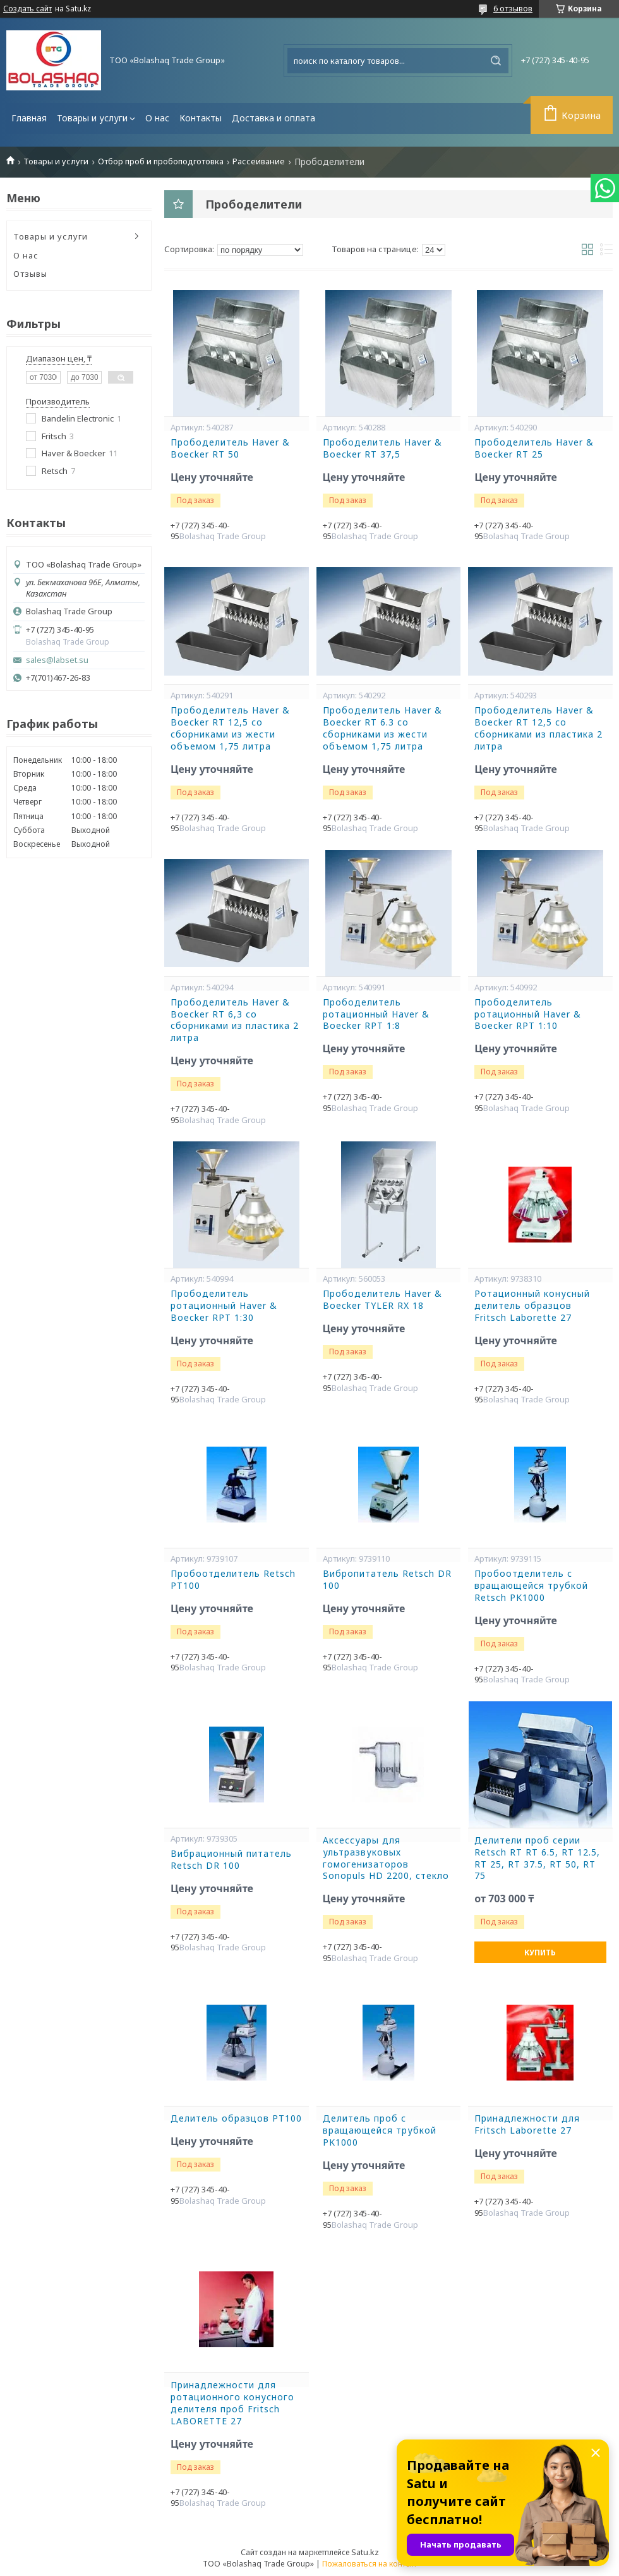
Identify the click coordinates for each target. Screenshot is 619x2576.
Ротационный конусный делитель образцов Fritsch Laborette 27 (532, 1305)
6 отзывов (512, 8)
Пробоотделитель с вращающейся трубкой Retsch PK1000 (531, 1585)
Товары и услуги (92, 118)
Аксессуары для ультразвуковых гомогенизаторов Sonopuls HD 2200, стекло (386, 1858)
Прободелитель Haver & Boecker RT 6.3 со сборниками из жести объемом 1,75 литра (382, 728)
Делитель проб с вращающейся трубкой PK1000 (379, 2130)
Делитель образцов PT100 (236, 2118)
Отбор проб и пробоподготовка (161, 161)
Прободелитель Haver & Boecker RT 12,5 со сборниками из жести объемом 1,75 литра (230, 728)
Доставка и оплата (273, 118)
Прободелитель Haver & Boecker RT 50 (230, 448)
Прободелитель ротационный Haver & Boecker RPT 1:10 (527, 1014)
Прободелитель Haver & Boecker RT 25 (534, 448)
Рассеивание (258, 161)
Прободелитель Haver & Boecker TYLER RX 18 (382, 1299)
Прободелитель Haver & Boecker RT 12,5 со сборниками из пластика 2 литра (538, 728)
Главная (29, 118)
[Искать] (495, 60)
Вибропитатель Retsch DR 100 (387, 1579)
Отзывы (30, 273)
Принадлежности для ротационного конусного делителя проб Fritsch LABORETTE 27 (232, 2403)
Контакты (200, 118)
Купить (540, 1952)
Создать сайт (27, 8)
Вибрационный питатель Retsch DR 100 (231, 1859)
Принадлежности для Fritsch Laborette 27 (527, 2124)
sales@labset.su (57, 660)
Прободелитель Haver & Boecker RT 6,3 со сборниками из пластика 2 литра (235, 1020)
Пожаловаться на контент (369, 2563)
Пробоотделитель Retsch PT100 (233, 1579)
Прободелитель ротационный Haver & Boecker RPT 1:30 (224, 1305)
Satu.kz (365, 2552)
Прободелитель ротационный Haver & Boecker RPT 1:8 (376, 1014)
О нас (157, 118)
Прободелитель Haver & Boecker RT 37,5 (382, 448)
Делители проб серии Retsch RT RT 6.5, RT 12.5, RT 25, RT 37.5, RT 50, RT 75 (537, 1858)
